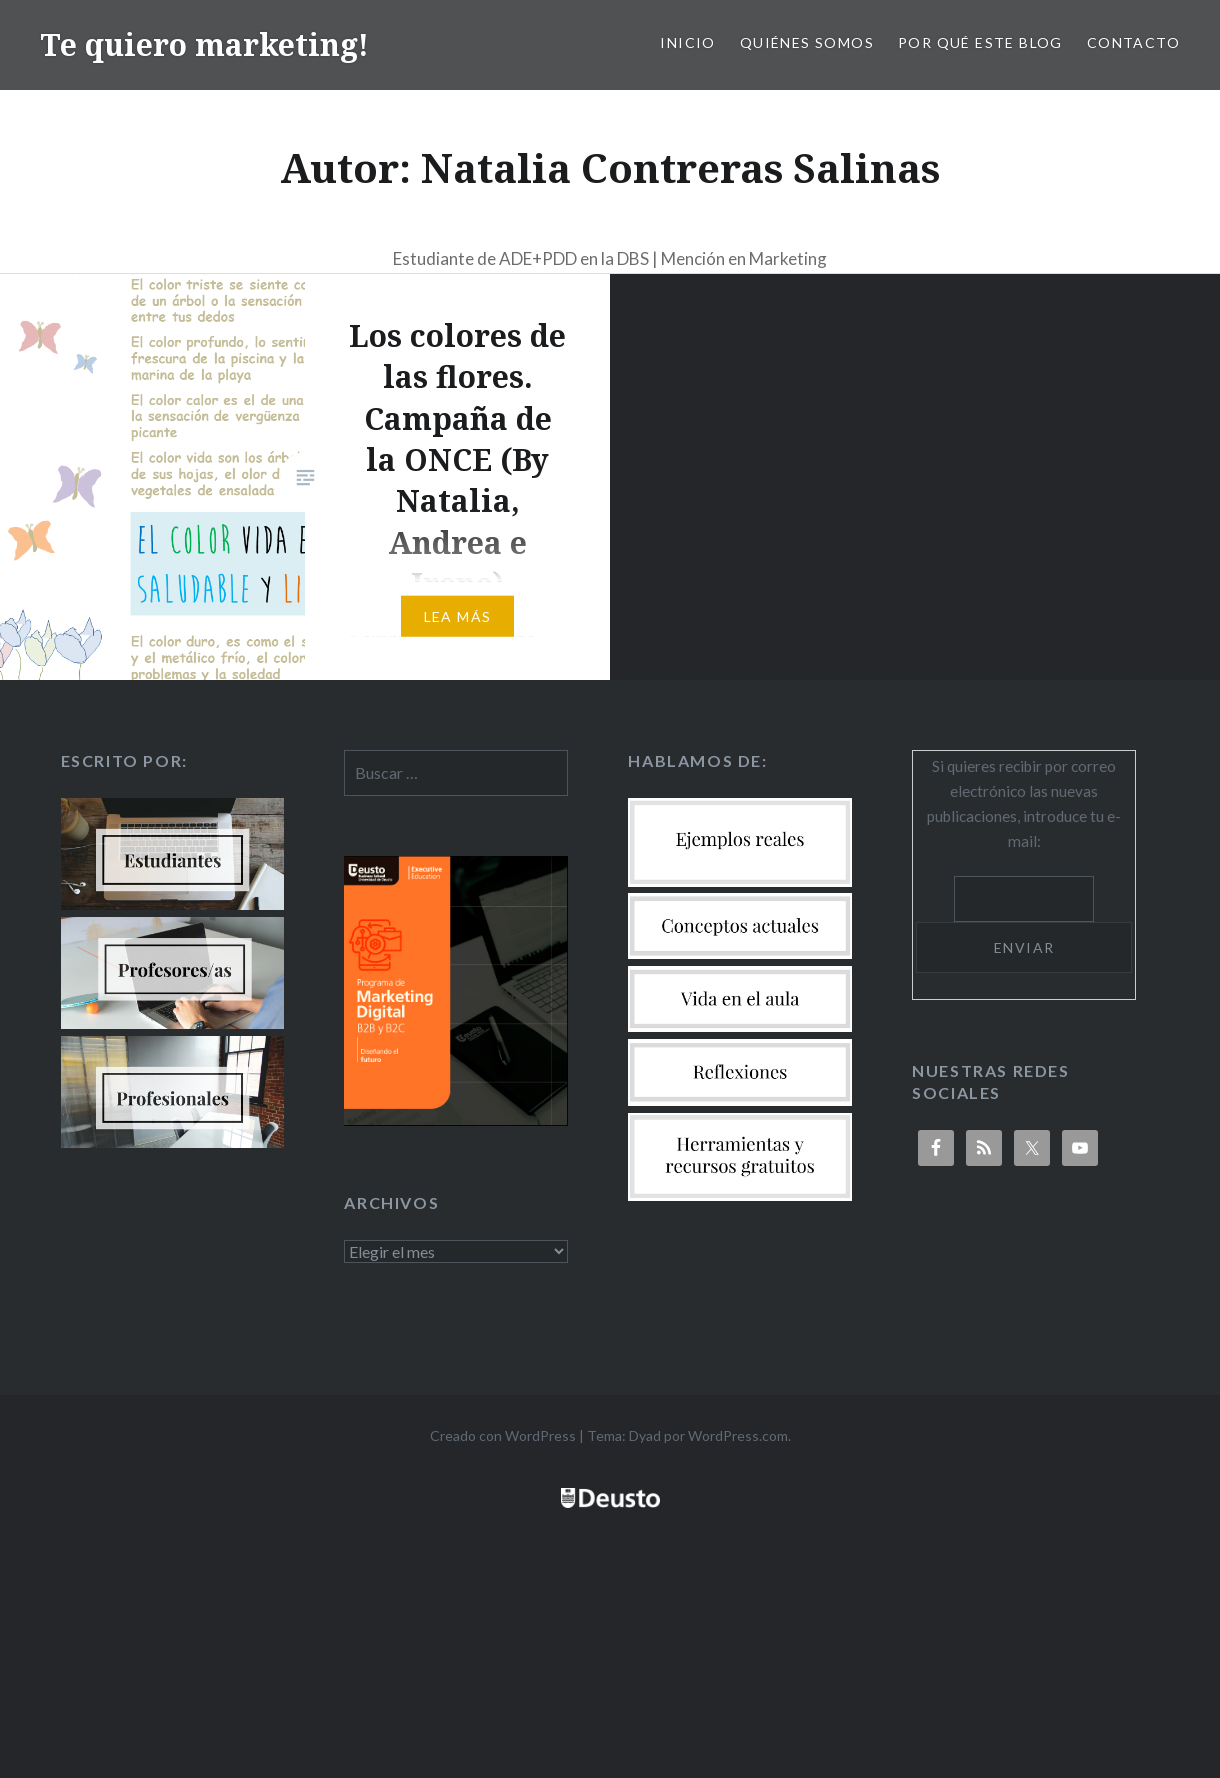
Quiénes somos (807, 42)
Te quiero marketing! (204, 44)
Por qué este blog (980, 42)
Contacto (1133, 42)
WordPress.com (738, 1435)
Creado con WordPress (503, 1435)
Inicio (687, 42)
